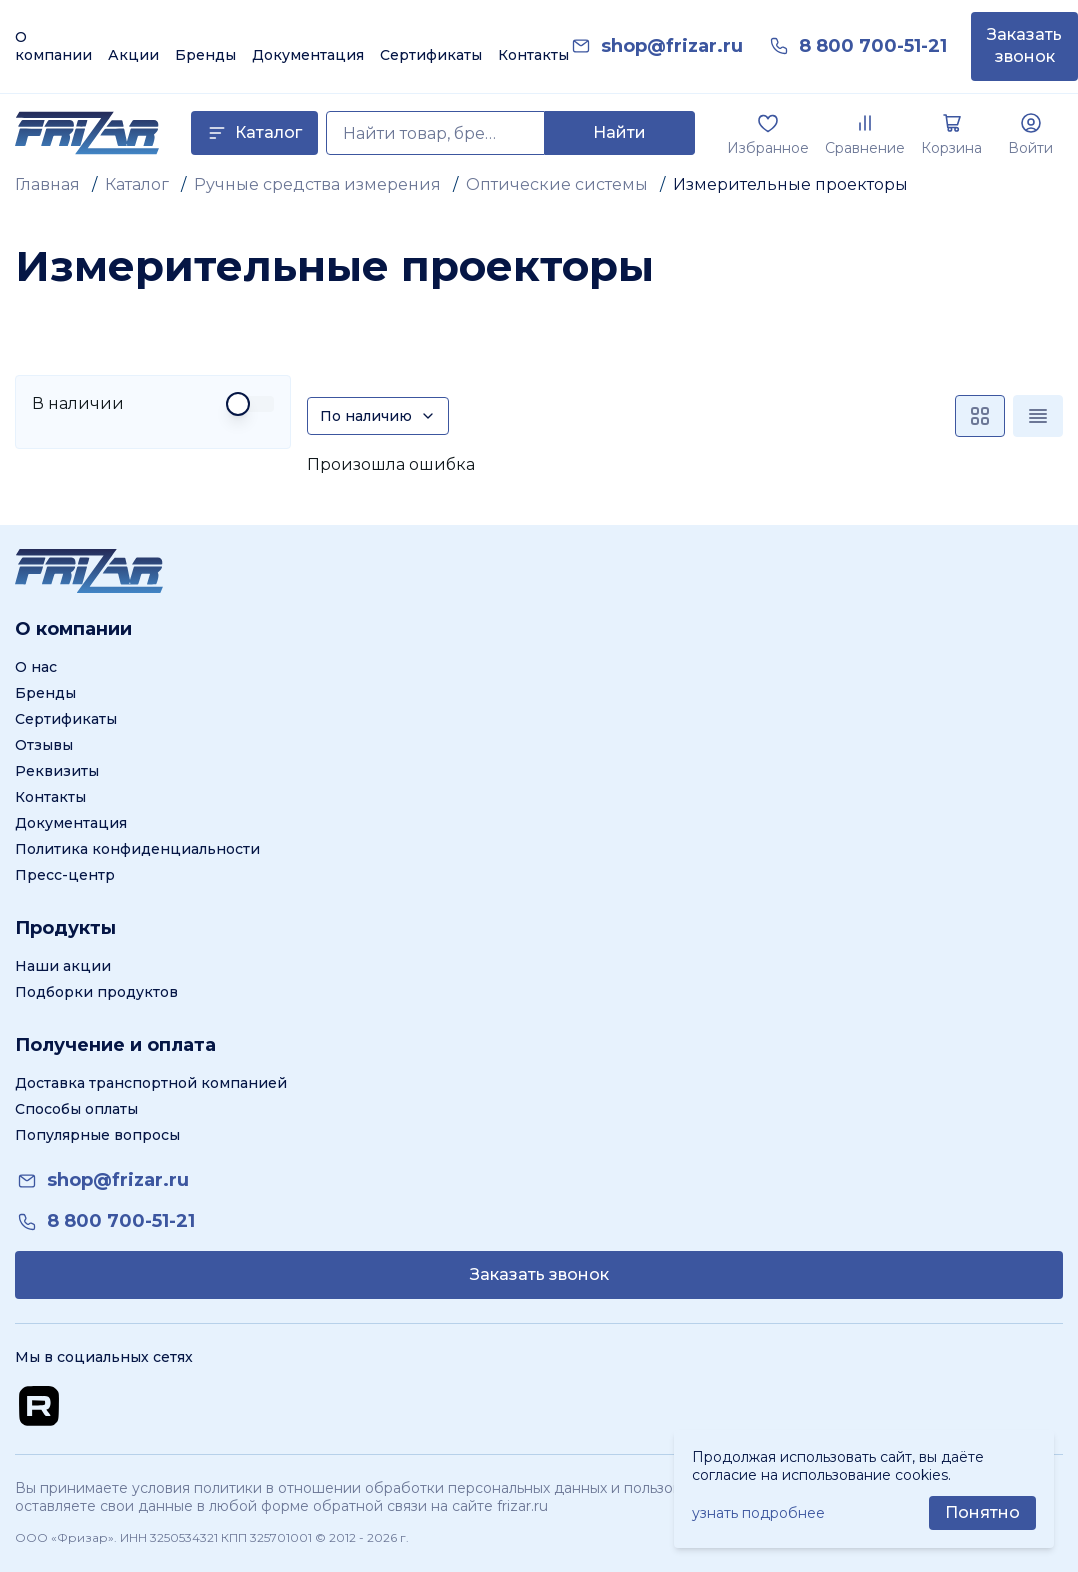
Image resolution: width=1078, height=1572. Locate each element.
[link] (672, 46)
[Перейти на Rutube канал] (39, 1406)
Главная (47, 184)
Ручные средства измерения (317, 184)
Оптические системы (557, 184)
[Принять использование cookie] (982, 1513)
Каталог (137, 184)
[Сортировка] (378, 416)
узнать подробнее (758, 1513)
